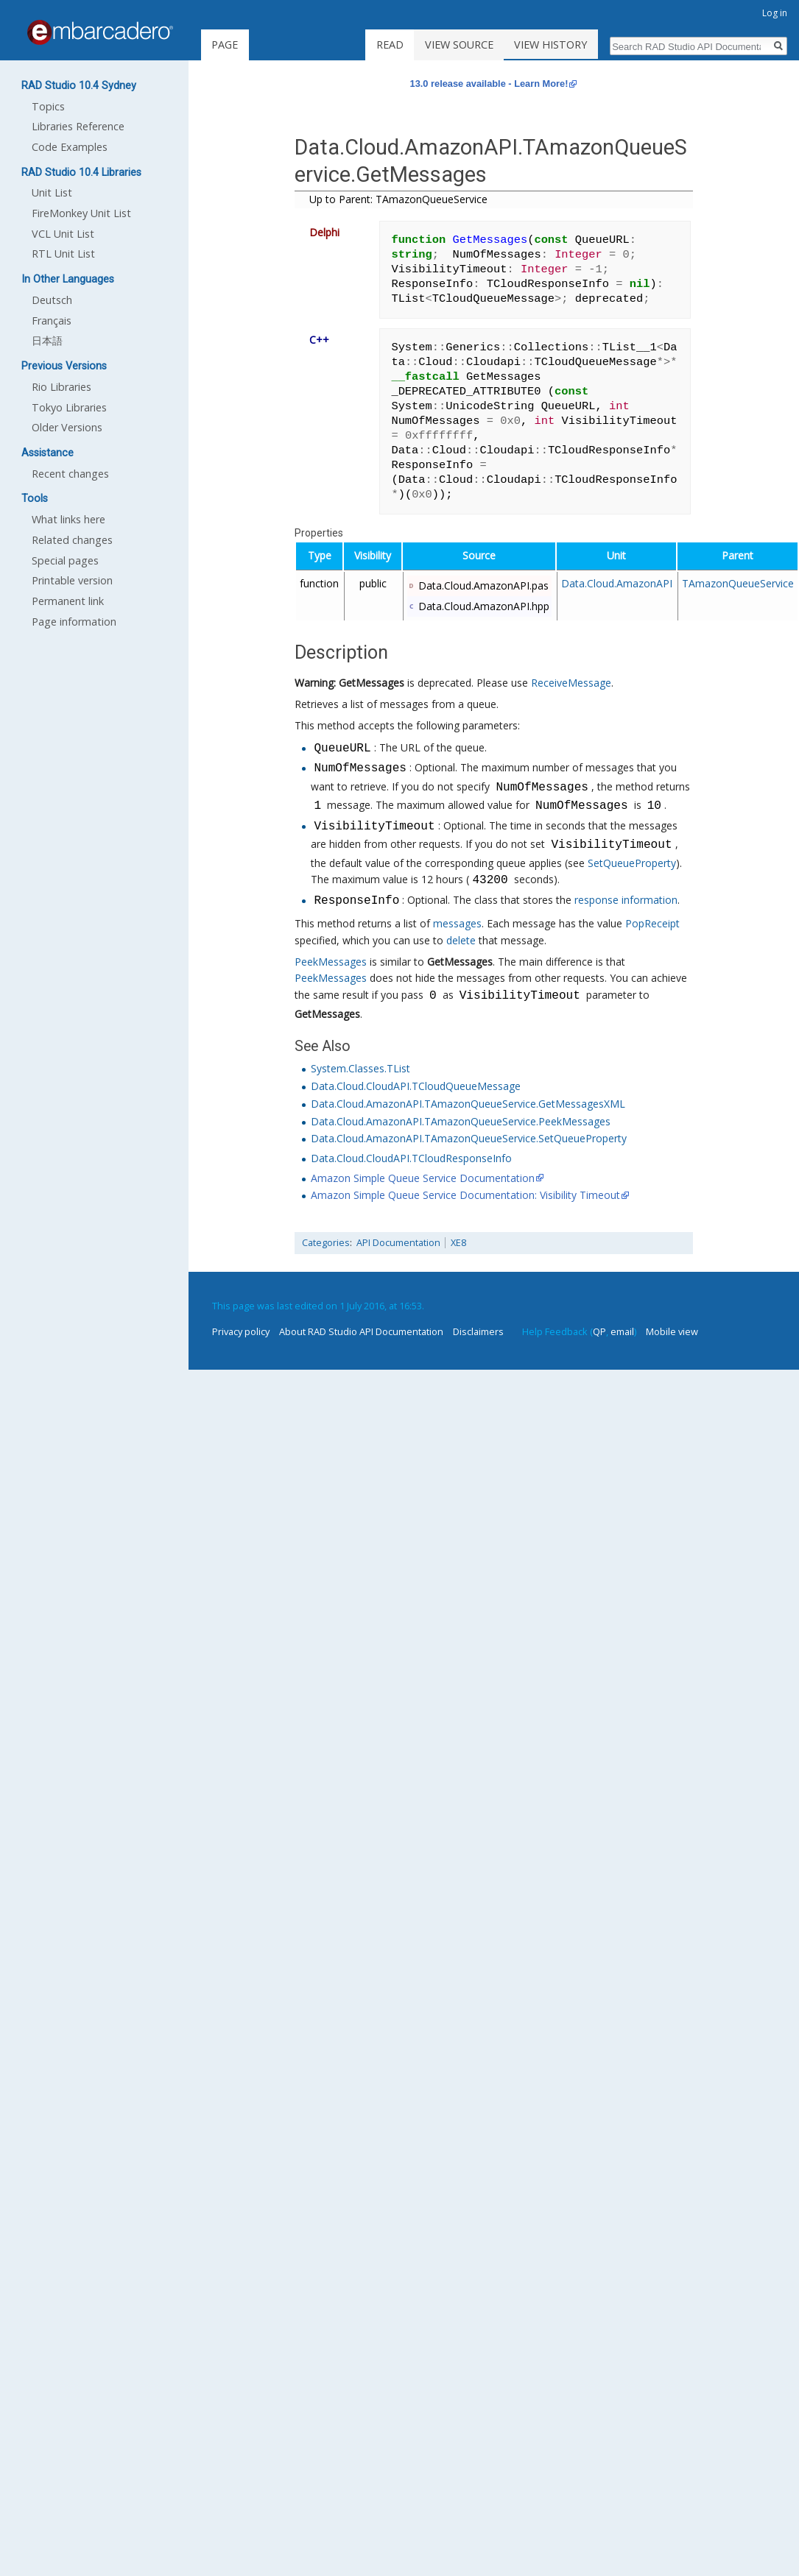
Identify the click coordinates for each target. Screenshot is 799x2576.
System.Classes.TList (360, 1068)
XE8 (458, 1242)
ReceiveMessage (571, 683)
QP (599, 1331)
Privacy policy (241, 1331)
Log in (774, 13)
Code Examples (70, 147)
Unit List (52, 192)
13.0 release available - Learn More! (489, 83)
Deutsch (52, 300)
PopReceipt (652, 923)
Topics (48, 106)
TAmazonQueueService (738, 583)
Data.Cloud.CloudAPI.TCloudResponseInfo (411, 1158)
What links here (68, 519)
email (622, 1331)
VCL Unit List (63, 234)
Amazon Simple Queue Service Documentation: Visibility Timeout (465, 1195)
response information (625, 901)
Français (51, 321)
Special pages (65, 560)
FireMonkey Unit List (81, 213)
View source (476, 45)
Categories (326, 1242)
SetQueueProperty (632, 863)
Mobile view (672, 1331)
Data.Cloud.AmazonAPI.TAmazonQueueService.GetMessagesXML (468, 1104)
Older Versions (67, 427)
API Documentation (398, 1242)
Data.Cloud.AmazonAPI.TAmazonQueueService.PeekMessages (460, 1121)
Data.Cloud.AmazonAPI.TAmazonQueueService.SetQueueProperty (469, 1138)
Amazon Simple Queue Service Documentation (423, 1178)
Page (224, 45)
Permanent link (68, 601)
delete (461, 940)
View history (568, 45)
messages (457, 923)
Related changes (72, 540)
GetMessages (371, 683)
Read (406, 45)
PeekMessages (331, 962)
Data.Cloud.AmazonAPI (616, 583)
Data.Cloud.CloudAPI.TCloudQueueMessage (416, 1086)
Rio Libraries (61, 387)
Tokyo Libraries (69, 407)
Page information (74, 622)
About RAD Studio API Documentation (361, 1331)
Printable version (72, 580)
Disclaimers (478, 1331)
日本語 (47, 340)
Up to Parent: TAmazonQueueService (398, 199)
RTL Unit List (63, 254)
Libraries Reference (78, 126)
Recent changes (70, 474)
